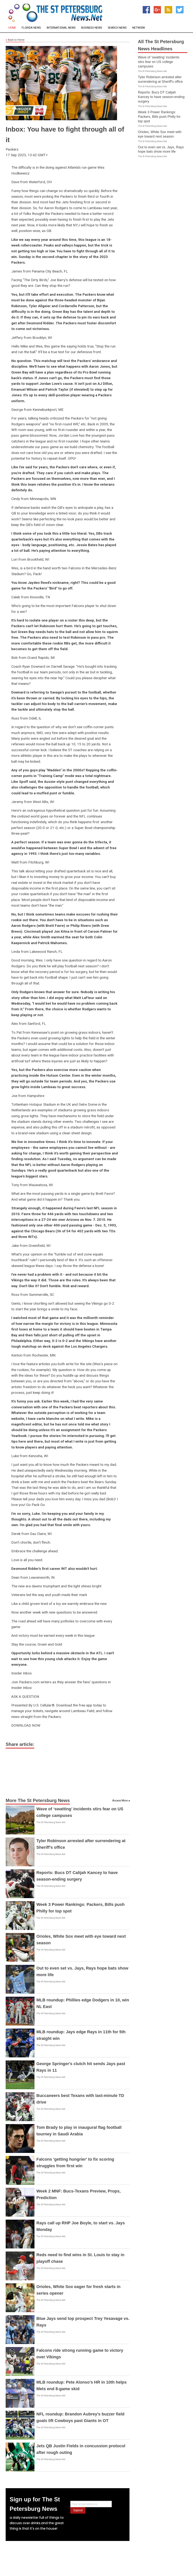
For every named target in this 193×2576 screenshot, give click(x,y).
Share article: (20, 1744)
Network (138, 27)
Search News (117, 27)
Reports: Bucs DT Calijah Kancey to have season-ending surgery (161, 96)
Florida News (31, 27)
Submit (78, 2510)
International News (61, 27)
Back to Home (15, 40)
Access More (120, 1800)
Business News (91, 27)
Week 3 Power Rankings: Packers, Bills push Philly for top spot (159, 116)
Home (12, 27)
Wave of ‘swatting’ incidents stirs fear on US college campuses (158, 61)
